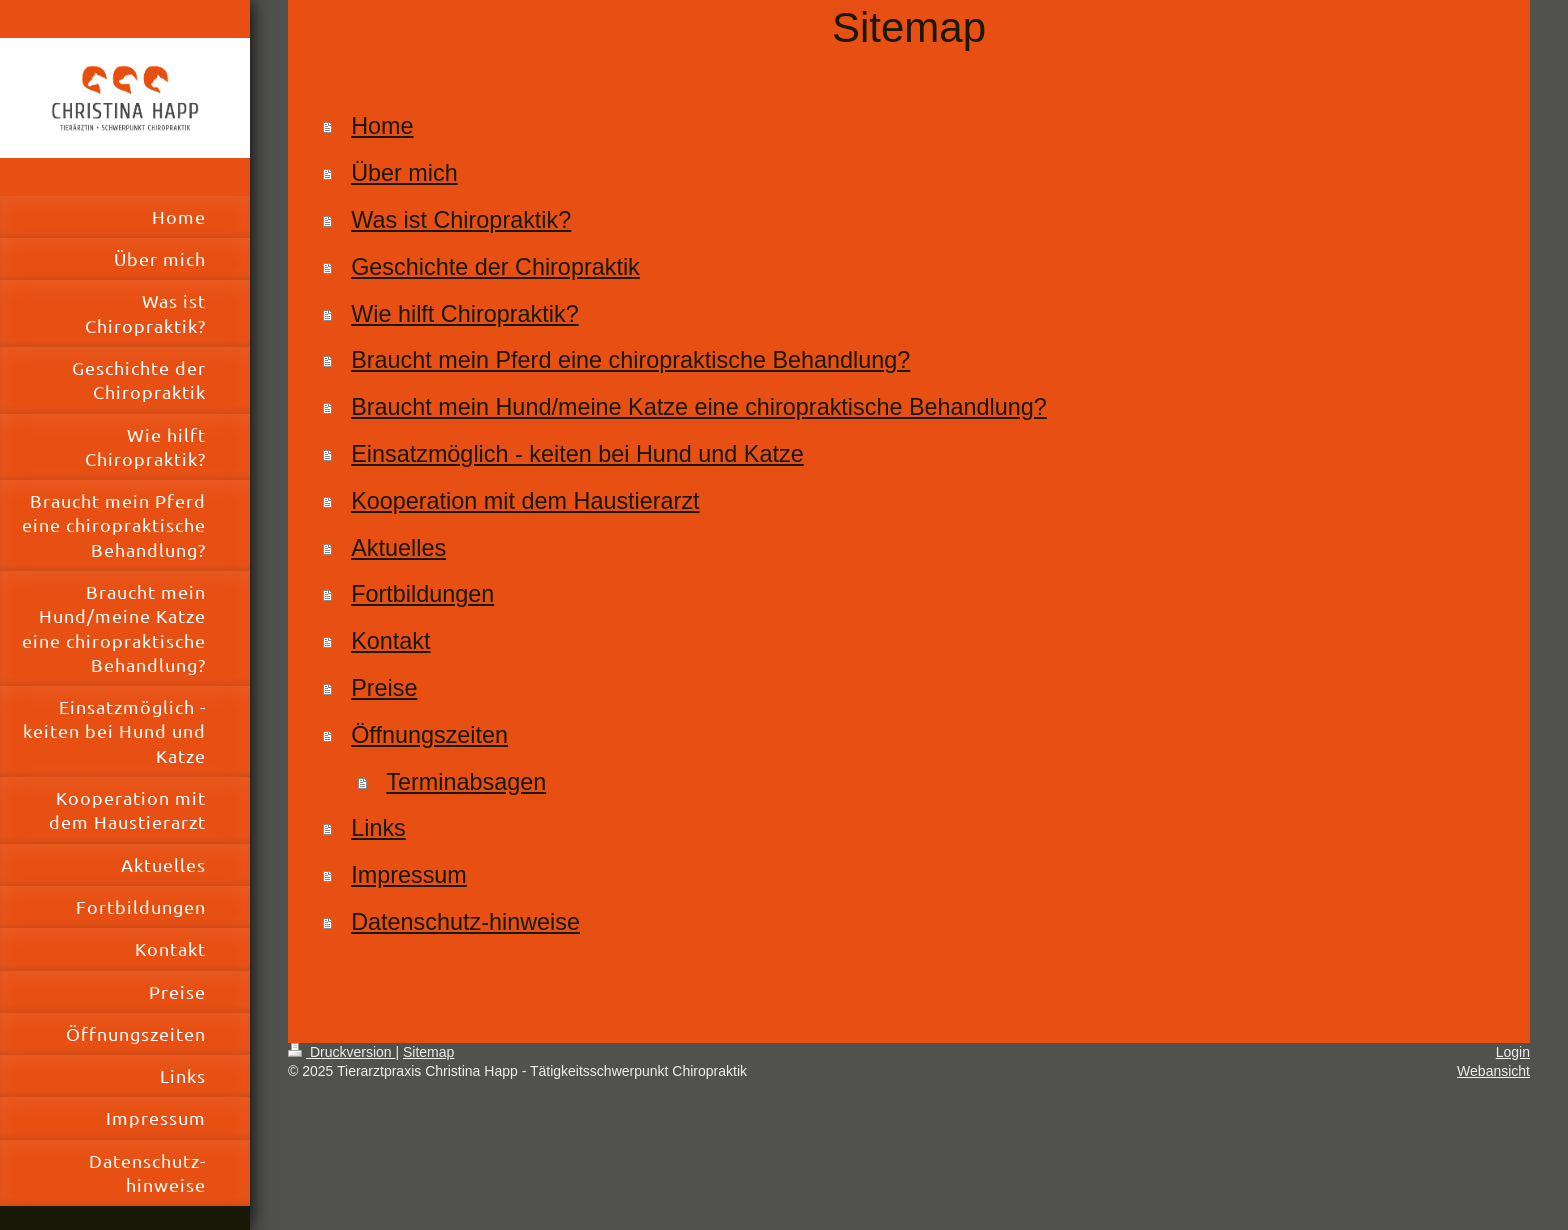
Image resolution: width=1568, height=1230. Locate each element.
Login (1513, 1052)
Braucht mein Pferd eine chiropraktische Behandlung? (630, 360)
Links (378, 828)
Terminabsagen (466, 782)
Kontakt (390, 641)
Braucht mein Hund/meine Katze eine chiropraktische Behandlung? (699, 407)
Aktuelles (398, 548)
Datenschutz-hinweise (465, 922)
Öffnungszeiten (429, 735)
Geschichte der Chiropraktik (495, 267)
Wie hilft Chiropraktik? (464, 314)
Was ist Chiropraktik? (461, 220)
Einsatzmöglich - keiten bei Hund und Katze (577, 454)
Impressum (409, 875)
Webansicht (1493, 1071)
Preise (384, 688)
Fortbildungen (422, 594)
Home (382, 126)
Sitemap (428, 1052)
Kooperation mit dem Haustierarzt (525, 501)
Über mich (404, 173)
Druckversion (341, 1052)
